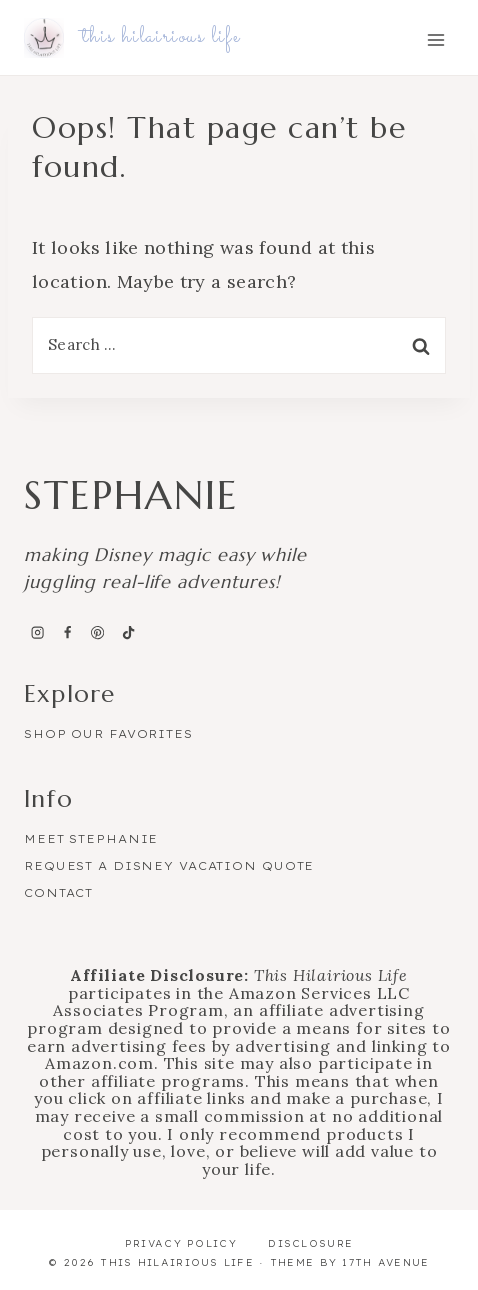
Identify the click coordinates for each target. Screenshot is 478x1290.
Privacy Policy (181, 1243)
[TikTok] (128, 633)
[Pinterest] (98, 633)
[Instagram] (37, 633)
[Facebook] (67, 633)
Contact (58, 893)
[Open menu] (435, 39)
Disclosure (310, 1243)
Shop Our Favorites (108, 734)
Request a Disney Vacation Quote (169, 866)
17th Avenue (385, 1262)
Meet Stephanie (91, 839)
